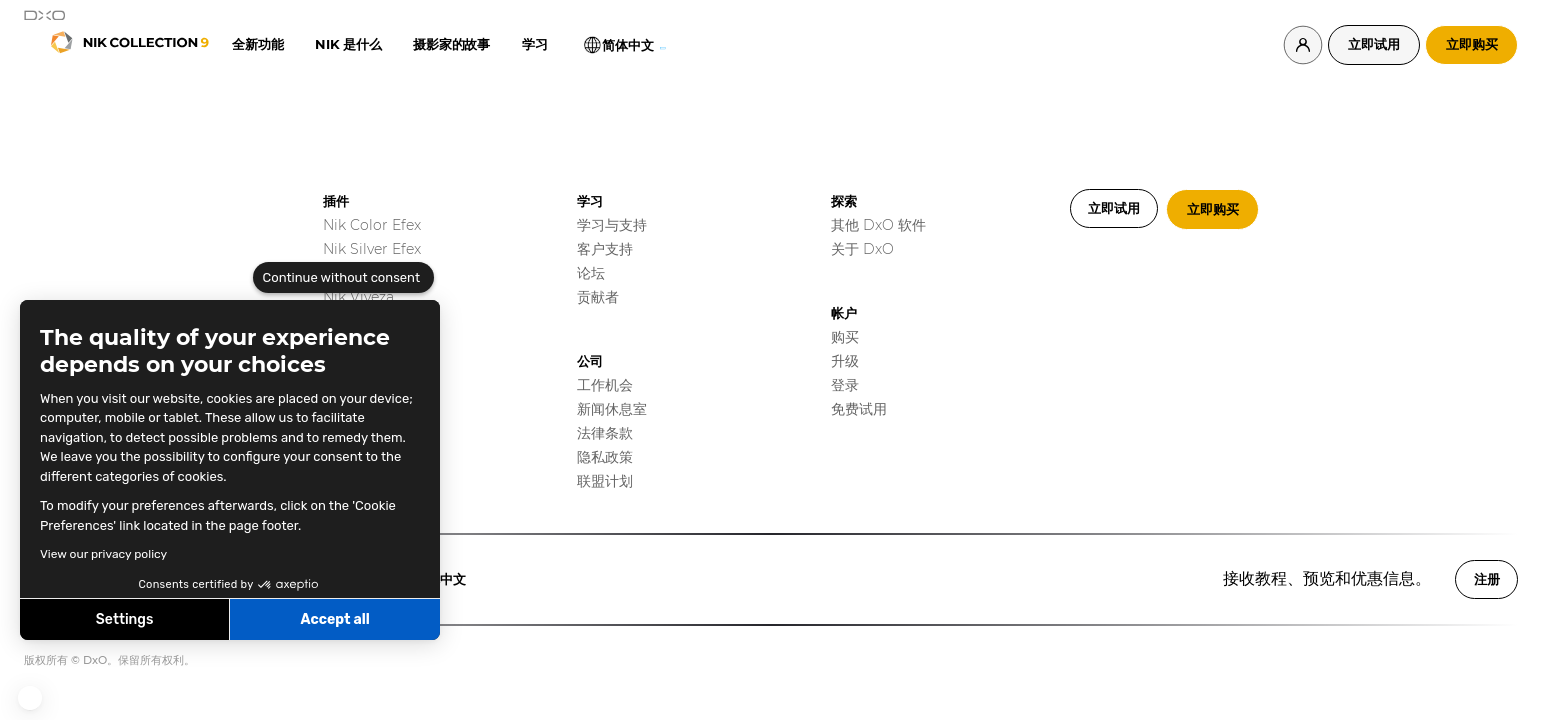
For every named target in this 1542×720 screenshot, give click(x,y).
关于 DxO (862, 249)
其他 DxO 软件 (878, 225)
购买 (845, 337)
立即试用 (1374, 44)
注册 (1487, 579)
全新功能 (257, 44)
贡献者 (598, 297)
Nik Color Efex (372, 225)
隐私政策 (605, 457)
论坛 (591, 273)
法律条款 (605, 433)
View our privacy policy (103, 554)
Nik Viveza (358, 297)
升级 (845, 361)
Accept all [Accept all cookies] (334, 619)
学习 (534, 44)
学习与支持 (612, 225)
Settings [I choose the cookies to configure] (125, 619)
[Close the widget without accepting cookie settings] (343, 278)
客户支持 (605, 249)
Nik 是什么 (348, 44)
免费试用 (859, 409)
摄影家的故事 (451, 44)
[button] (30, 698)
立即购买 (1472, 44)
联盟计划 (605, 481)
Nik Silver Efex (372, 249)
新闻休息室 (612, 409)
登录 (845, 385)
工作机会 (605, 385)
